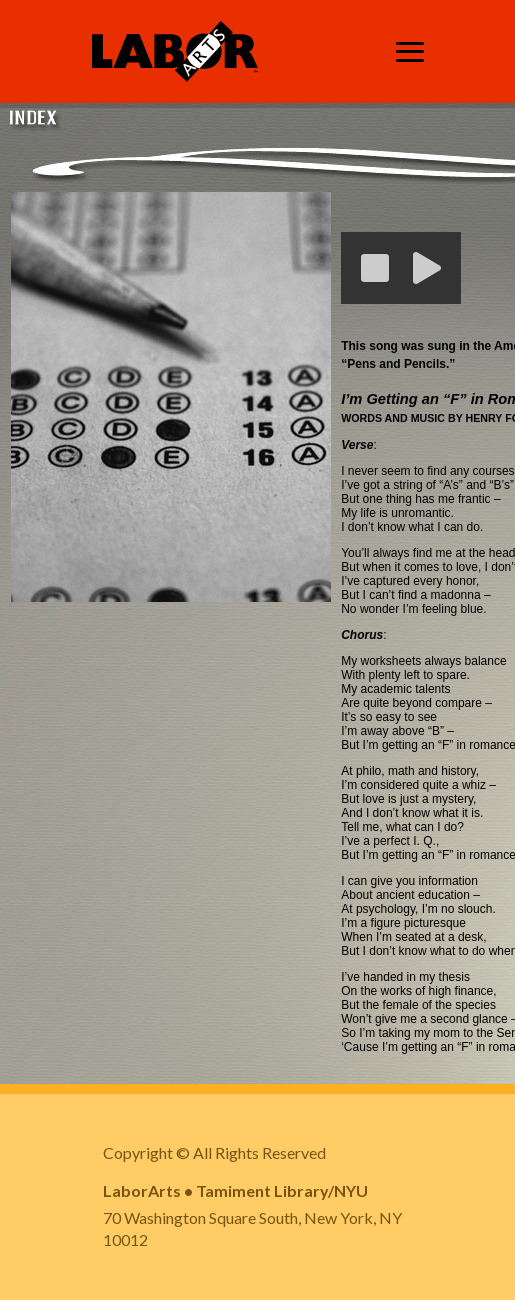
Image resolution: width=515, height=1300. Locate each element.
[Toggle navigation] (410, 52)
